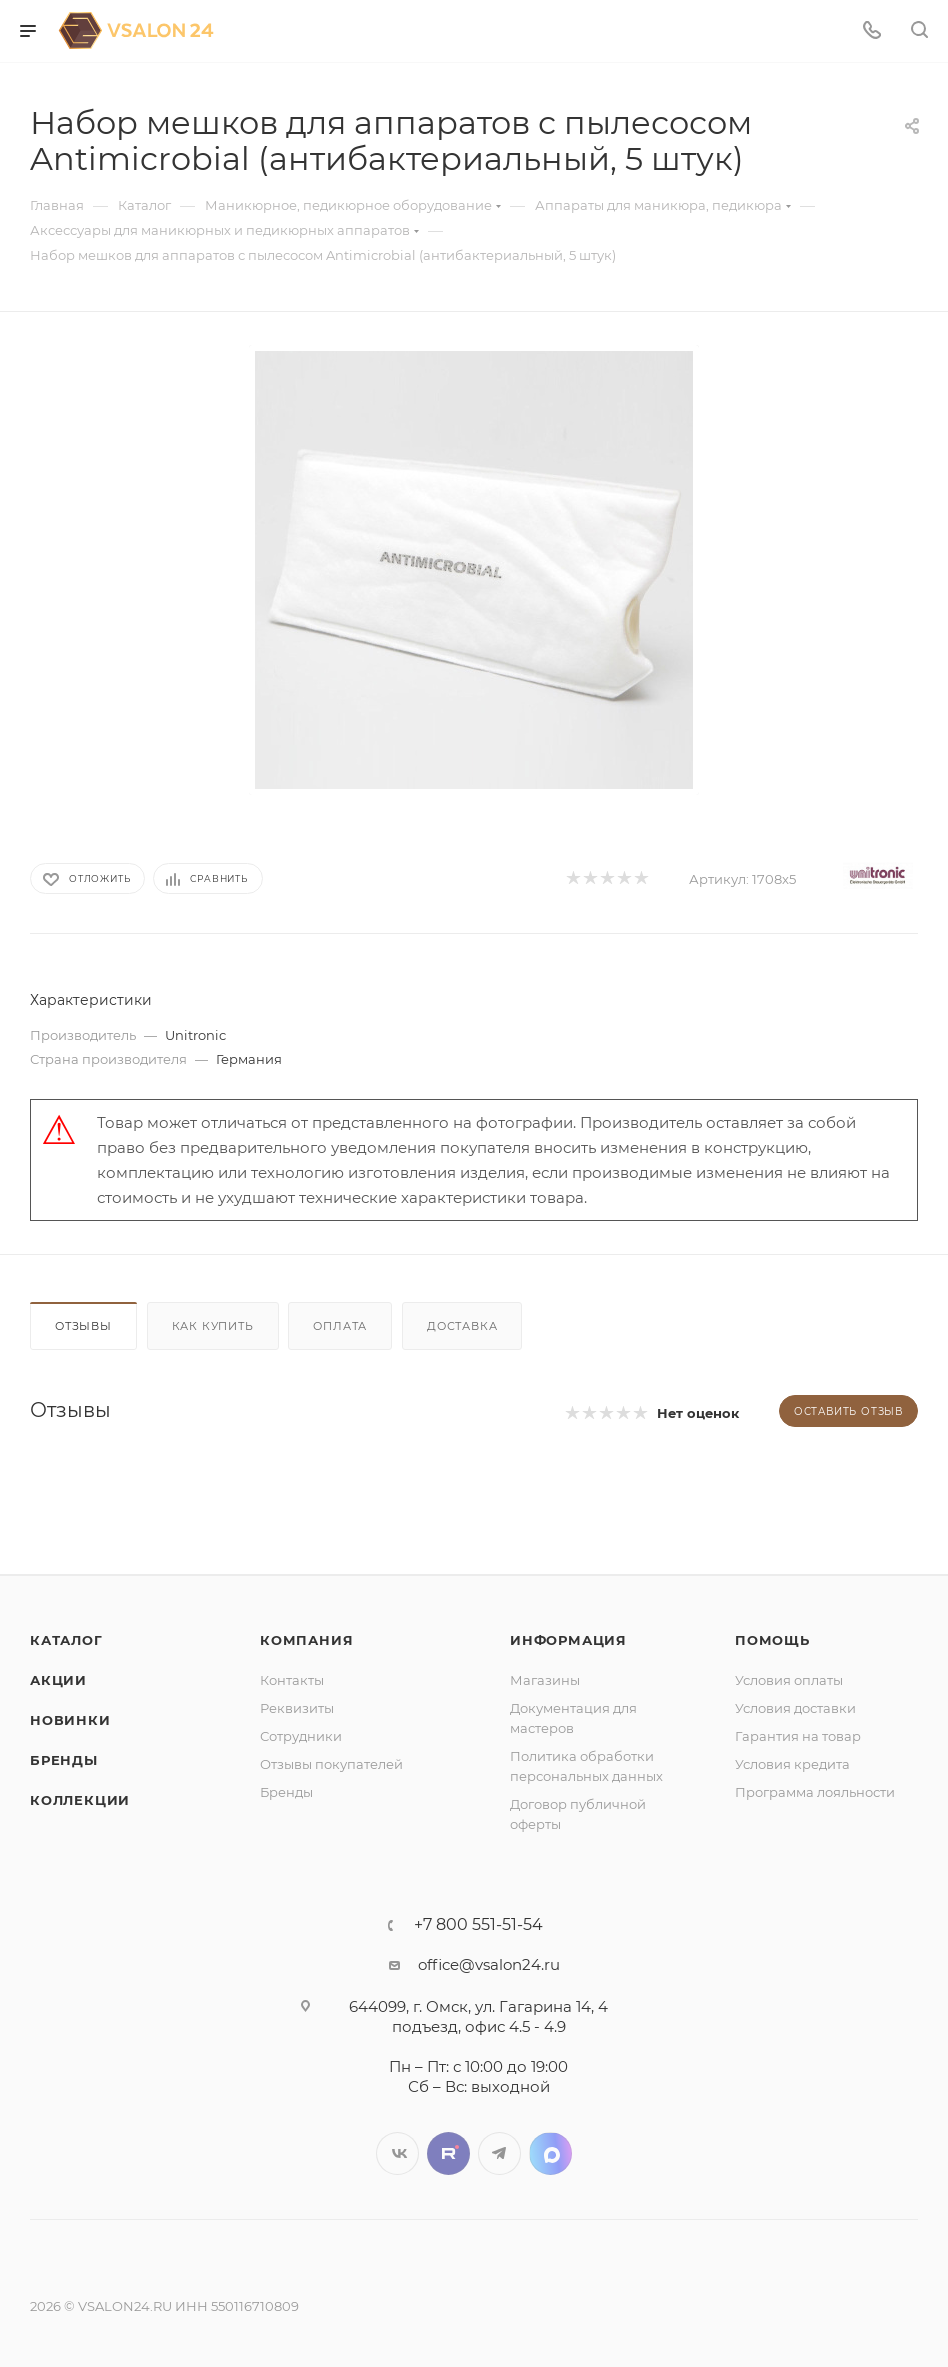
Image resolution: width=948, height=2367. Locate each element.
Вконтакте (397, 2153)
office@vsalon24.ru (489, 1964)
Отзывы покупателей (331, 1764)
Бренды (64, 1760)
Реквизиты (297, 1708)
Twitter (448, 2153)
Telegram (499, 2153)
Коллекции (80, 1800)
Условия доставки (795, 1708)
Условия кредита (792, 1764)
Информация (568, 1640)
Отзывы (83, 1326)
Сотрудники (301, 1736)
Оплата (340, 1326)
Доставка (462, 1326)
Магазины (545, 1680)
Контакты (292, 1680)
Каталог (66, 1640)
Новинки (70, 1720)
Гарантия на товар (798, 1736)
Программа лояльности (815, 1792)
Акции (58, 1680)
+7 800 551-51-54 (478, 1925)
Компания (306, 1640)
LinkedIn (550, 2153)
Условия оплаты (789, 1680)
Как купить (213, 1326)
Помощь (772, 1640)
